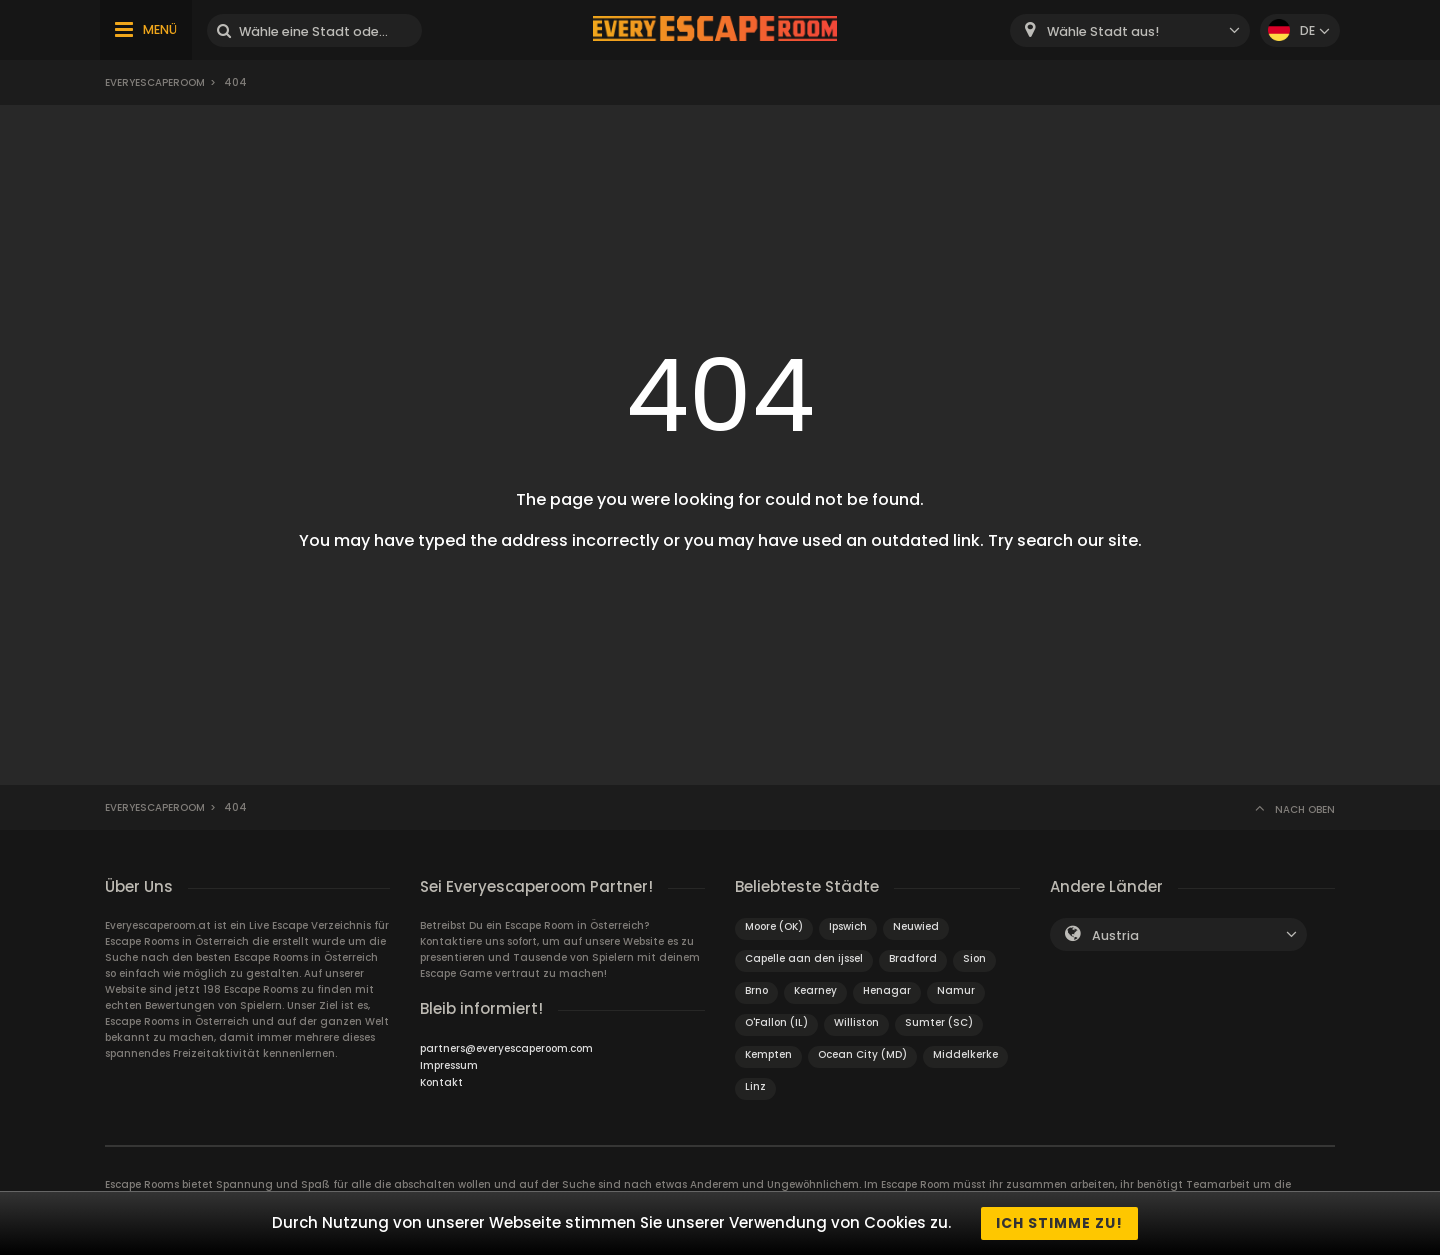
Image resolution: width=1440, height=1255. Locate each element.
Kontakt (441, 1082)
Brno (756, 990)
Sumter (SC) (939, 1022)
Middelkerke (965, 1054)
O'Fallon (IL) (776, 1022)
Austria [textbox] (1115, 935)
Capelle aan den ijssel (804, 958)
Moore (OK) (774, 926)
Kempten (768, 1054)
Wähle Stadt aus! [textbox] (1103, 31)
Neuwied (916, 926)
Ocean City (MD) (862, 1054)
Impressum (449, 1065)
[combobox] (1130, 30)
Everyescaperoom (155, 82)
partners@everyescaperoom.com (506, 1048)
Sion (974, 958)
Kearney (815, 990)
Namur (956, 990)
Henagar (887, 990)
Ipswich (848, 926)
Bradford (913, 958)
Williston (856, 1022)
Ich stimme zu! (1059, 1223)
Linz (755, 1086)
